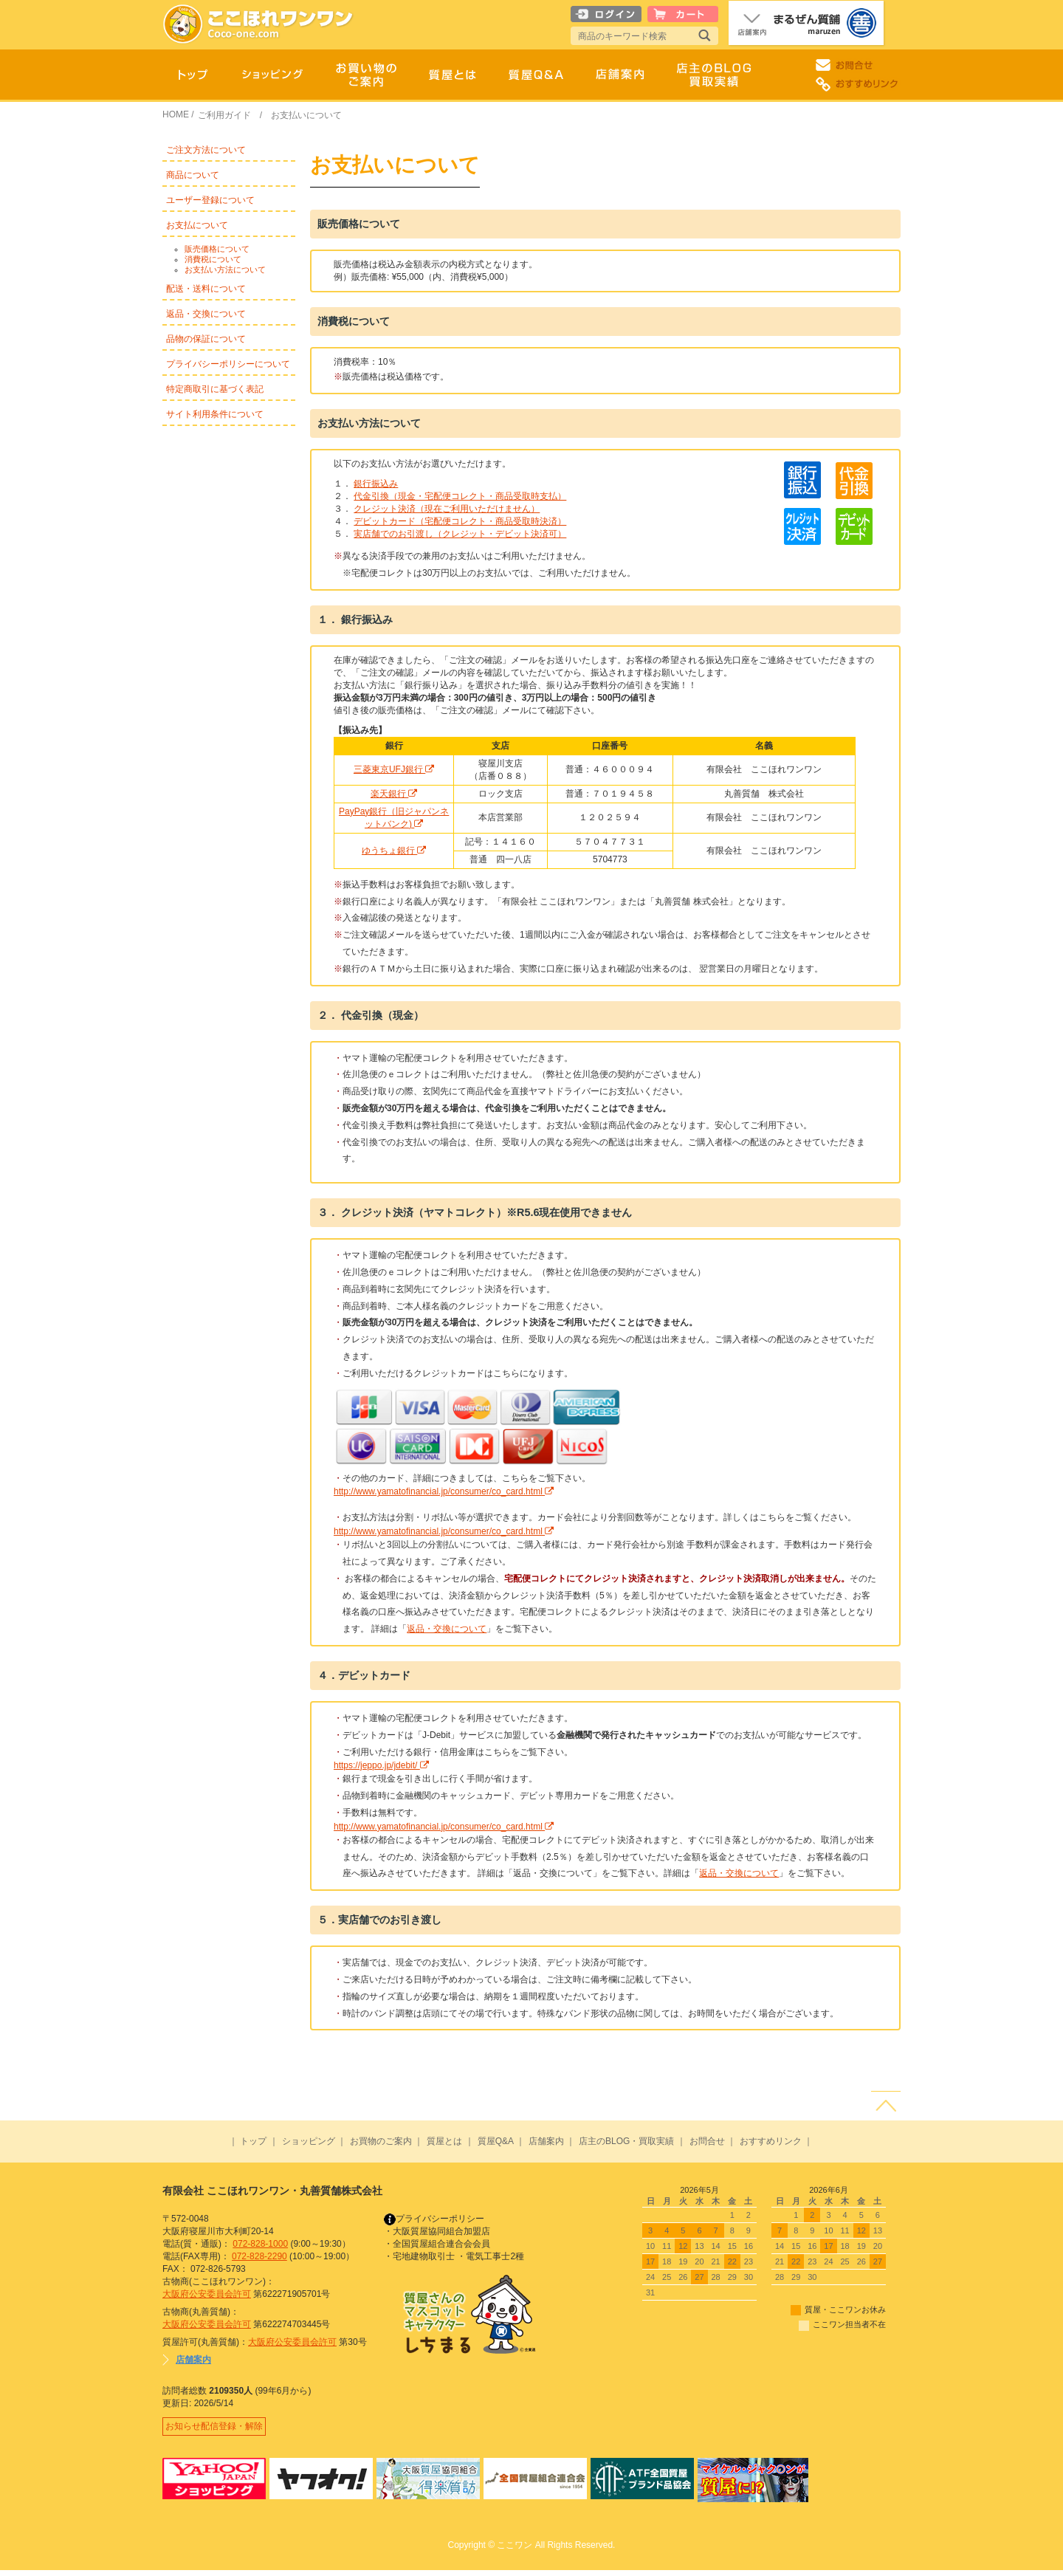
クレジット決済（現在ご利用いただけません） (447, 509)
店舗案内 (546, 2141)
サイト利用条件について (215, 414)
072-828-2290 (259, 2256)
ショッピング (308, 2141)
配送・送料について (206, 289)
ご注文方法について (206, 150)
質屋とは (444, 2141)
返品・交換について (206, 314)
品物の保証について (206, 339)
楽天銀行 (394, 794)
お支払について (197, 225)
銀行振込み (376, 483)
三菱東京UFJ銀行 (394, 769)
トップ (253, 2141)
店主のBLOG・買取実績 (626, 2141)
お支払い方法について (225, 269)
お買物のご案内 (381, 2141)
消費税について (213, 259)
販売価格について (217, 248)
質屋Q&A (496, 2141)
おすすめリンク (771, 2141)
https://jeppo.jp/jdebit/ (381, 1765)
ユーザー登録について (210, 200)
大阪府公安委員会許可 (206, 2294)
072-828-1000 (260, 2244)
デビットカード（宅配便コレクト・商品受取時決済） (460, 521)
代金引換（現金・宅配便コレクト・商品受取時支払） (460, 496)
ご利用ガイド (224, 115)
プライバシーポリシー (434, 2218)
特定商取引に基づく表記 (215, 389)
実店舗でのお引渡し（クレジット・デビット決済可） (460, 534)
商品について (192, 175)
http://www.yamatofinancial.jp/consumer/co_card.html (444, 1491)
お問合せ (707, 2141)
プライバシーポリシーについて (228, 364)
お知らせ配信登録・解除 (217, 2429)
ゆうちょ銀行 (394, 850)
